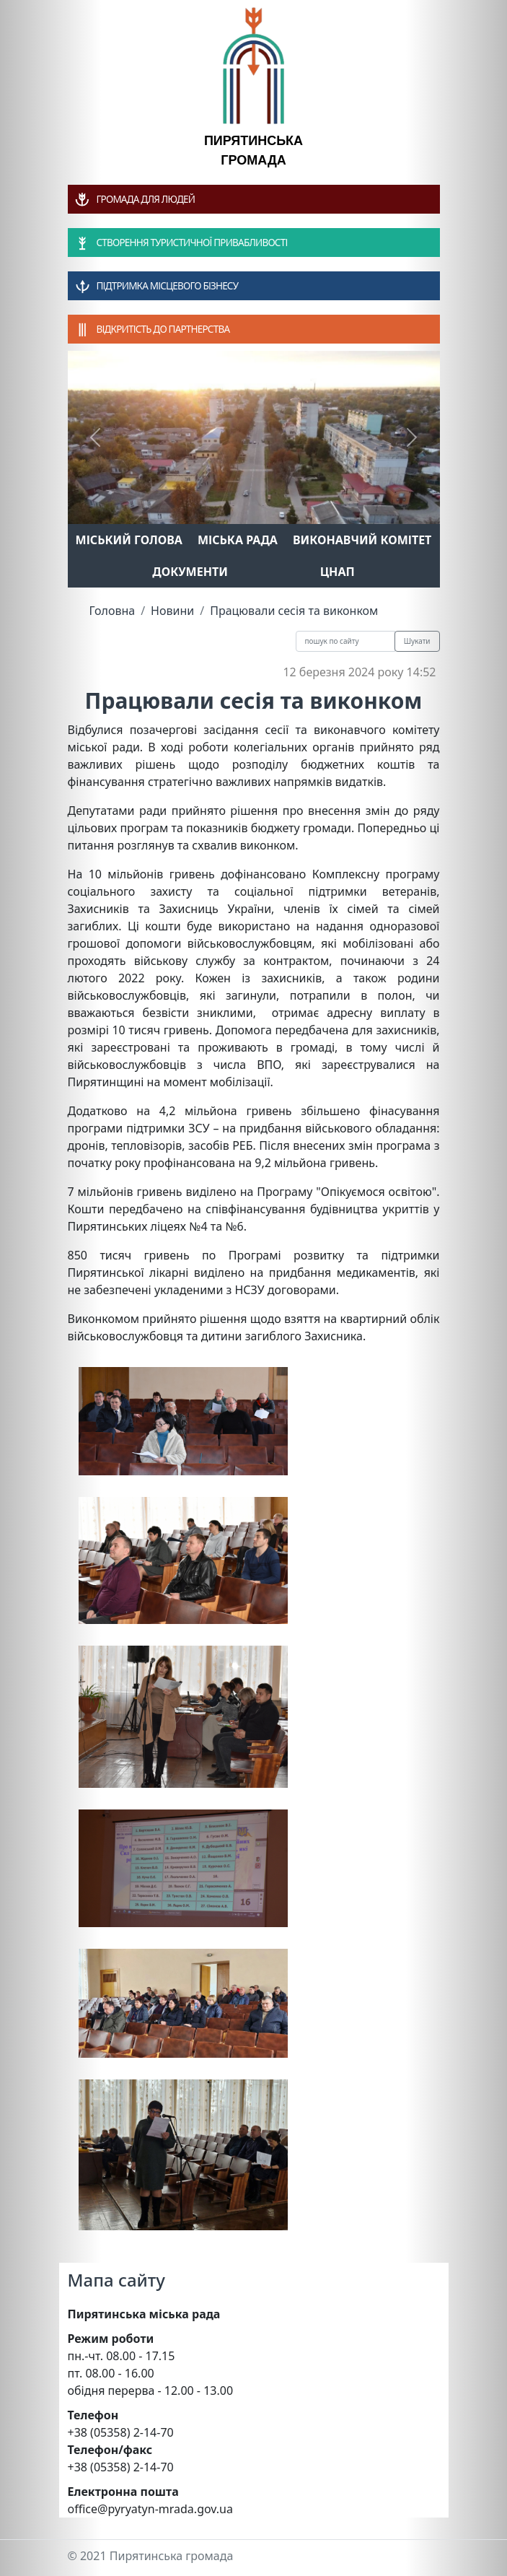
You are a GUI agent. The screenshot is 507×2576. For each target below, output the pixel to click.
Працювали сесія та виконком (294, 611)
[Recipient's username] (345, 641)
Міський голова (129, 540)
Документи (190, 572)
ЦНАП (337, 572)
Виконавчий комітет (362, 540)
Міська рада (238, 540)
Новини (172, 611)
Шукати (417, 641)
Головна (112, 611)
